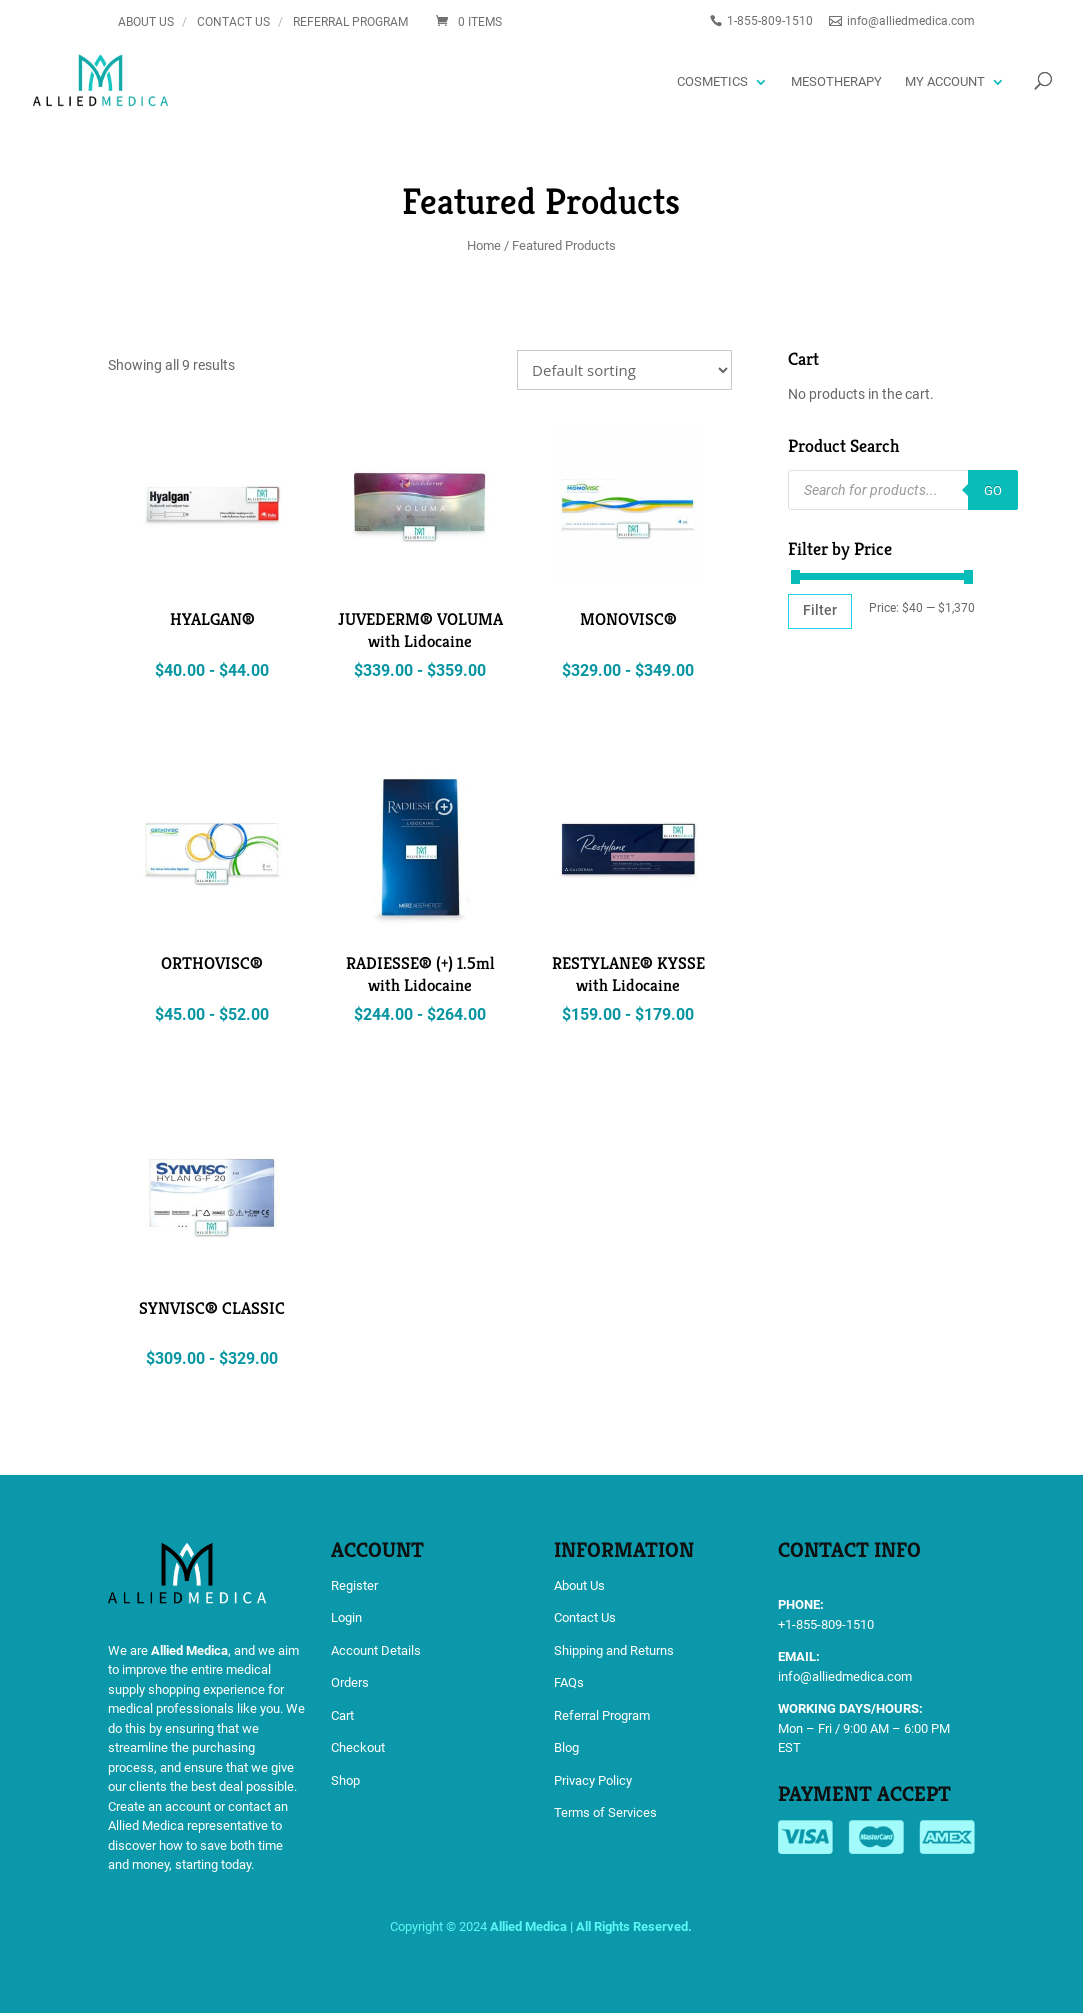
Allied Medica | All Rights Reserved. (591, 1926)
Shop (345, 1780)
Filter (820, 610)
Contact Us (233, 22)
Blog (566, 1747)
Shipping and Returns (614, 1650)
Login (346, 1617)
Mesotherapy (836, 81)
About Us (146, 22)
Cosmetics (712, 81)
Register (354, 1585)
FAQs (569, 1682)
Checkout (358, 1747)
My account (945, 81)
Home (484, 245)
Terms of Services (605, 1812)
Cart (342, 1715)
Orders (350, 1682)
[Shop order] (624, 370)
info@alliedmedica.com (845, 1676)
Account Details (376, 1650)
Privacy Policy (593, 1780)
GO (993, 490)
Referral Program (350, 22)
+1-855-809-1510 (826, 1624)
